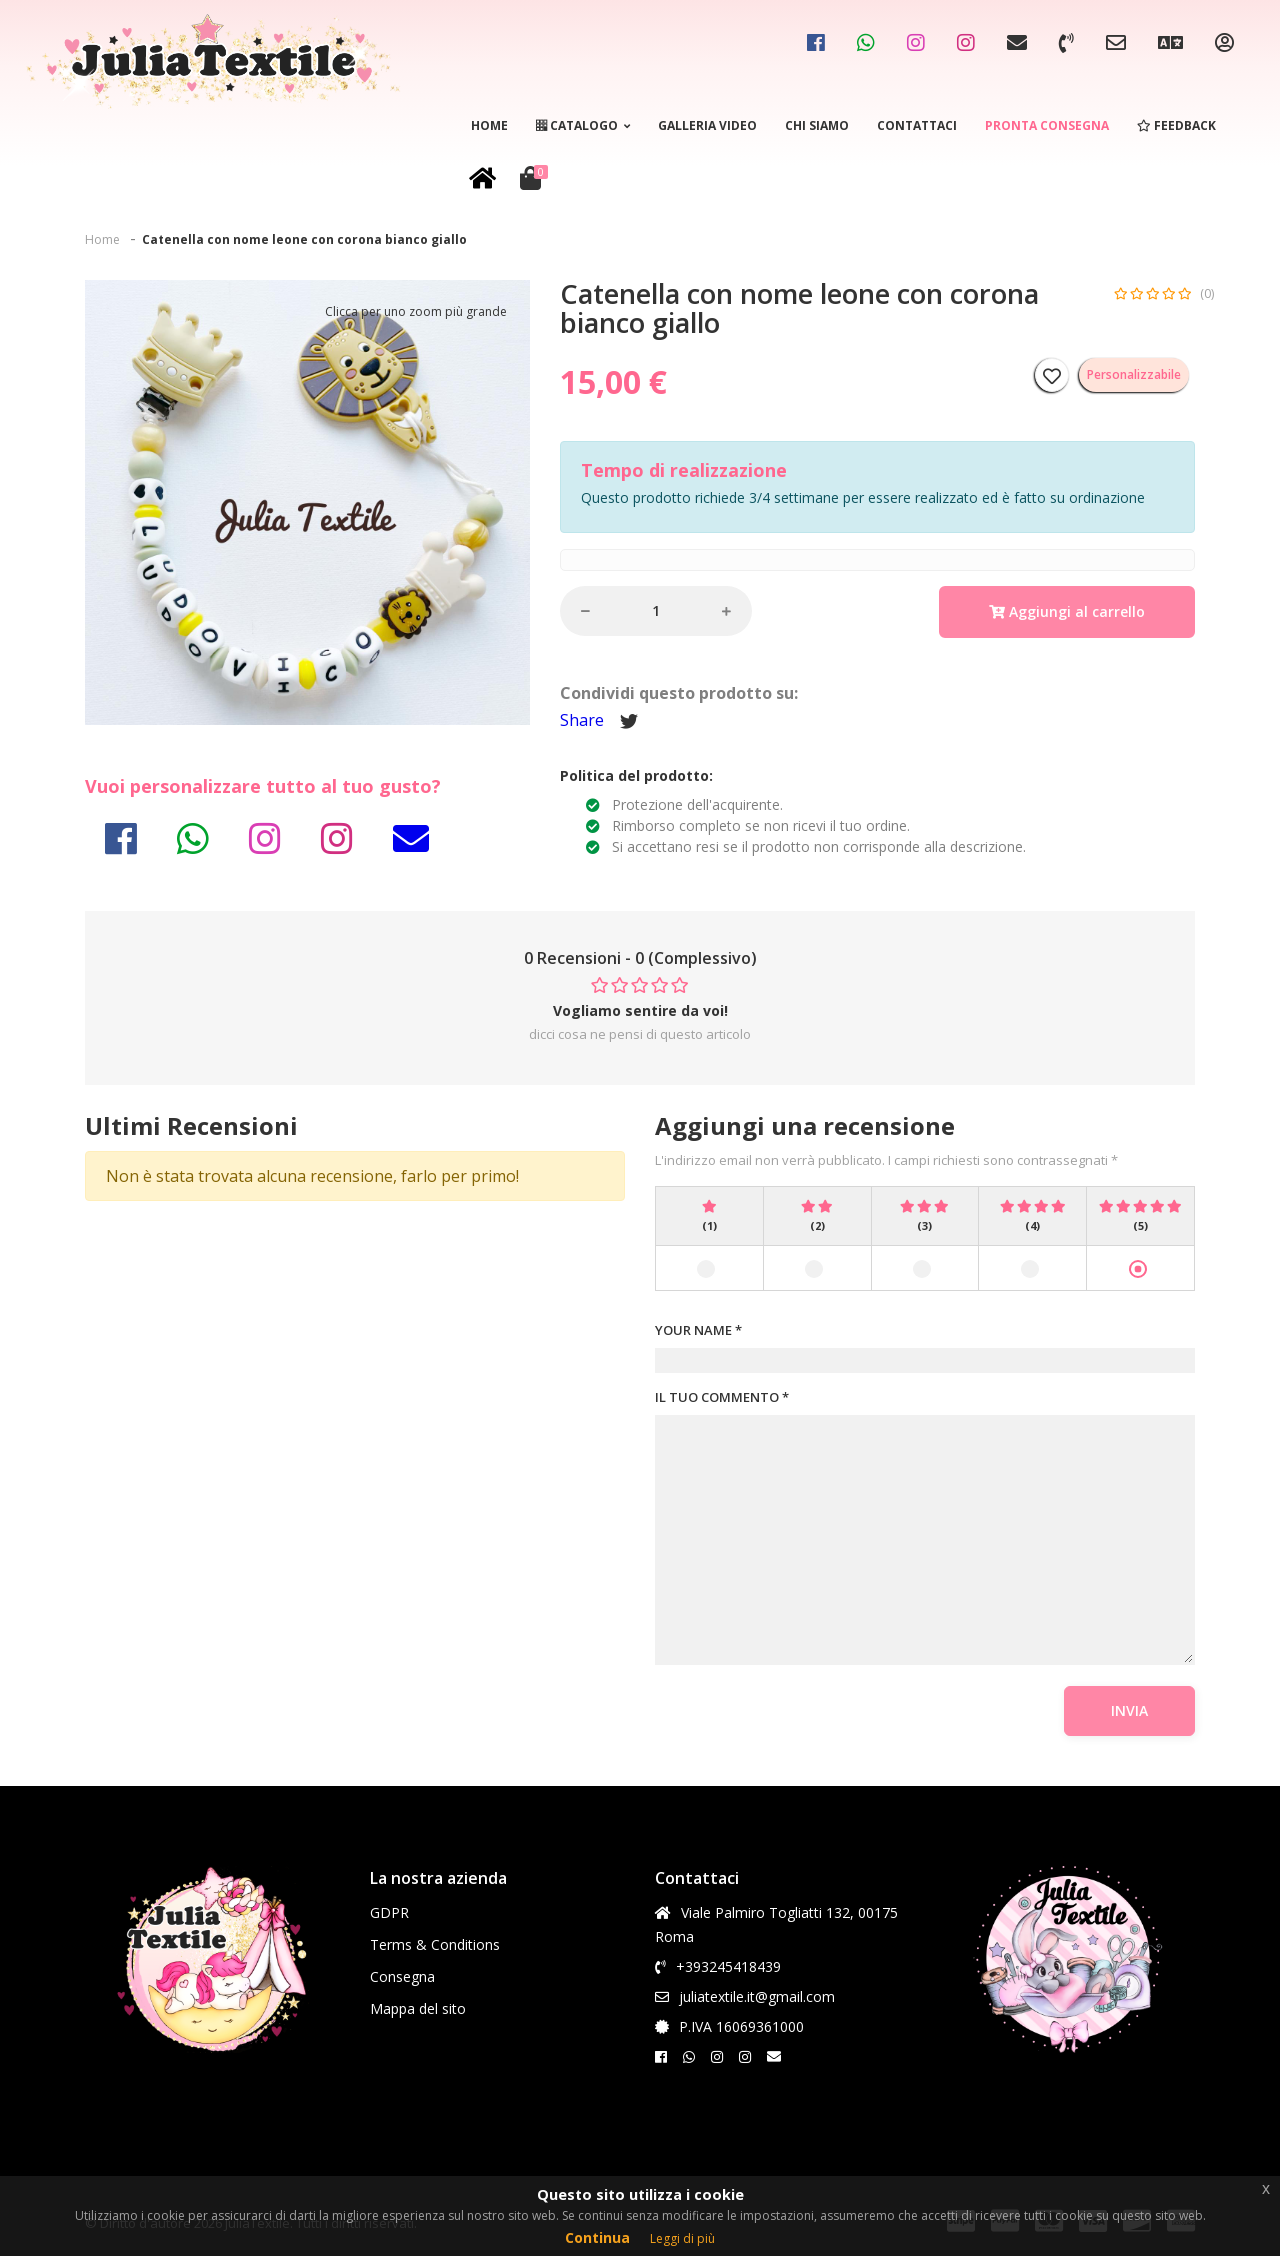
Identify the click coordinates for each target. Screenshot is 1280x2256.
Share (582, 720)
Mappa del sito (418, 2008)
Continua (597, 2237)
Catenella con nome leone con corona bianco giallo (304, 239)
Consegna (402, 1976)
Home (489, 125)
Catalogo (583, 126)
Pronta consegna (1047, 125)
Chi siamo (817, 125)
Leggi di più (682, 2238)
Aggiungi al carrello (1067, 611)
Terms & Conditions (435, 1944)
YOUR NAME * (698, 1330)
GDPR (389, 1912)
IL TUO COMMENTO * (722, 1397)
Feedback (1176, 125)
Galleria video (707, 125)
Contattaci (917, 125)
